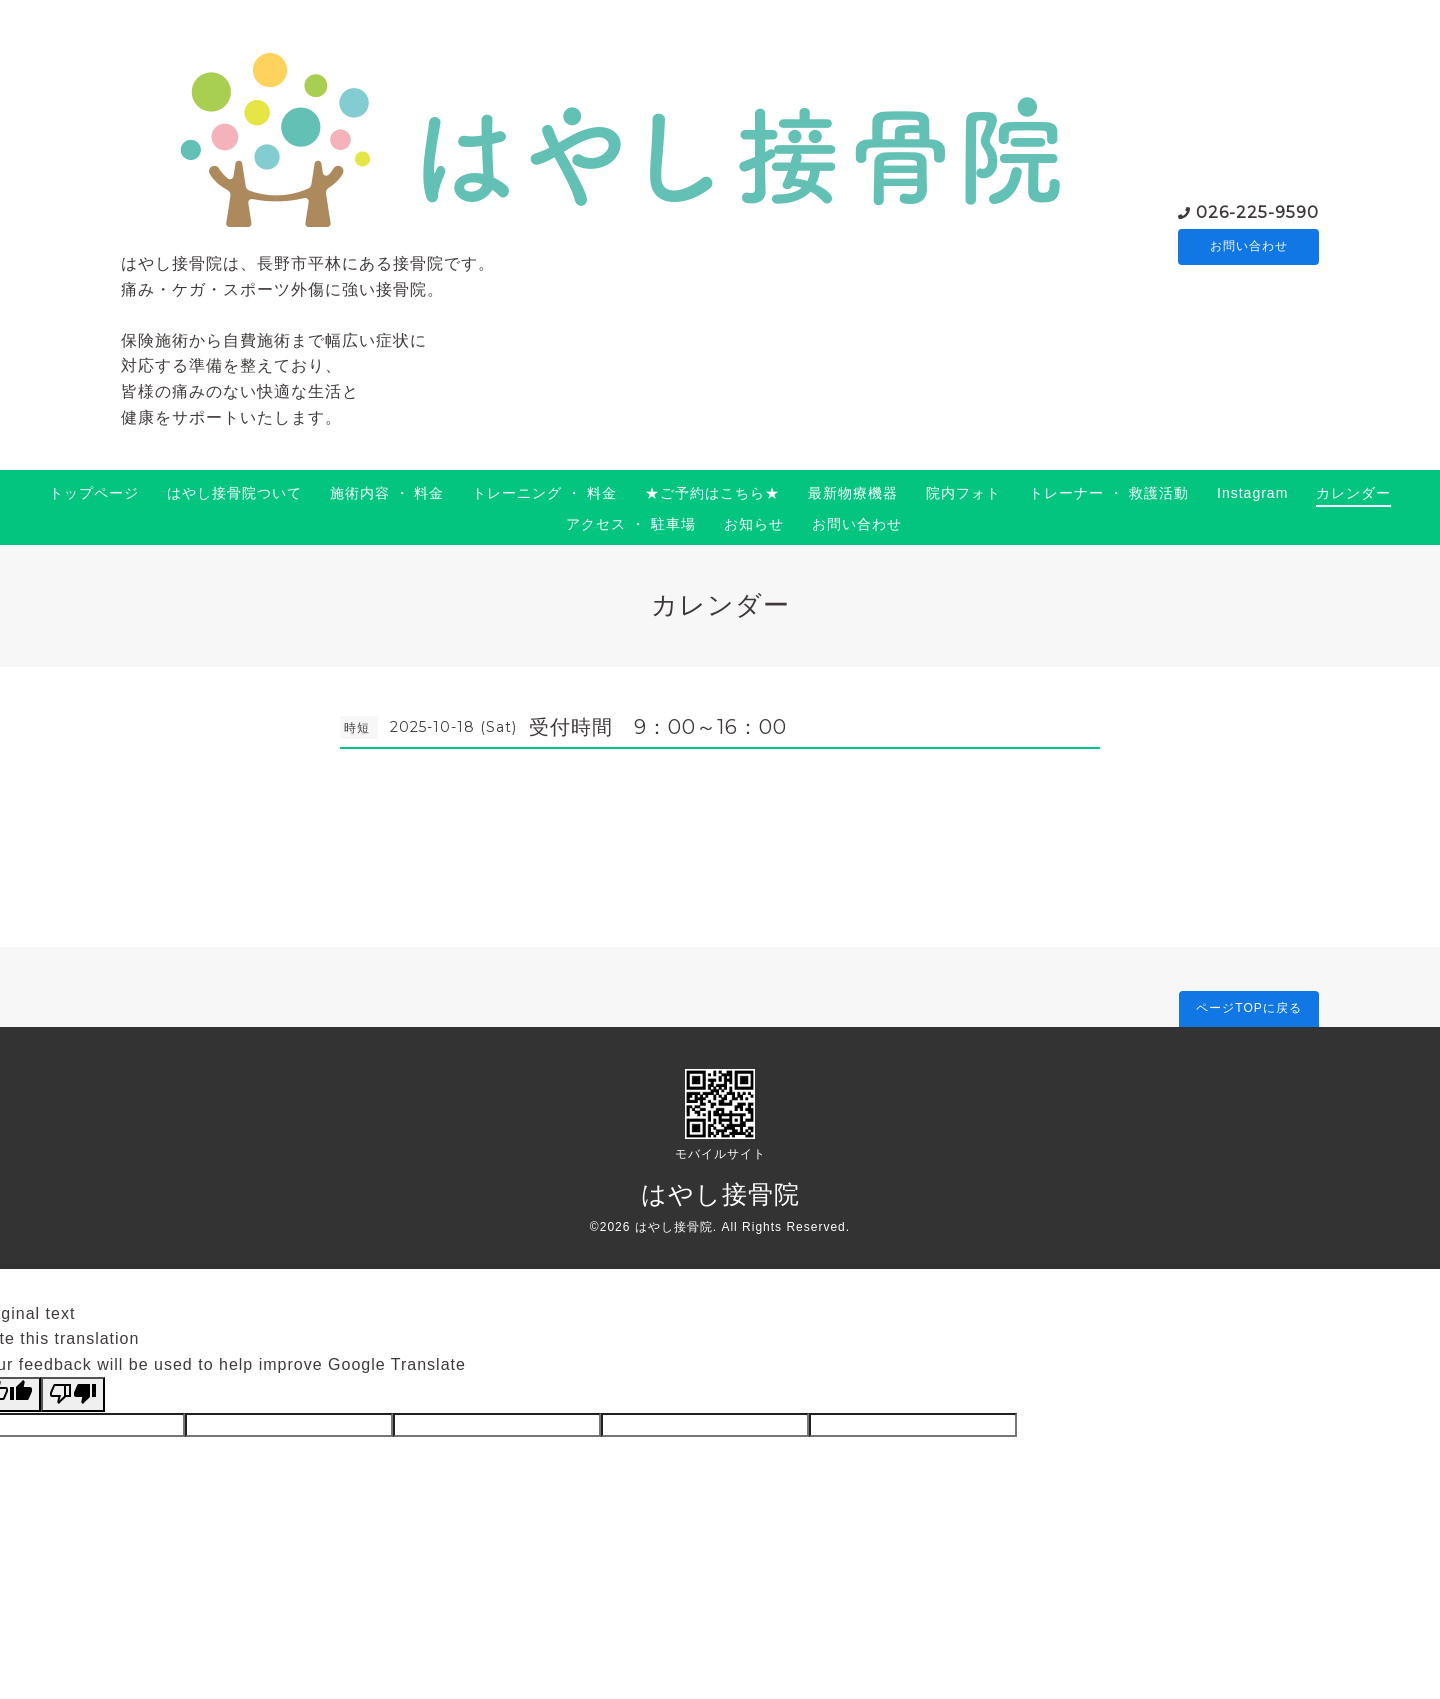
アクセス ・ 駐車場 (631, 524)
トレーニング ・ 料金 (544, 493)
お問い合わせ (1249, 247)
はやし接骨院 (720, 1194)
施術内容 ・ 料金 (387, 493)
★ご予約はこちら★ (712, 493)
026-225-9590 (1257, 211)
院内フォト (963, 493)
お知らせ (754, 524)
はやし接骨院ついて (234, 493)
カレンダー (1353, 493)
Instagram (1252, 493)
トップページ (94, 493)
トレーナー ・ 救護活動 (1109, 493)
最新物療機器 (853, 493)
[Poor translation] (73, 1394)
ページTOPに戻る (1248, 1008)
